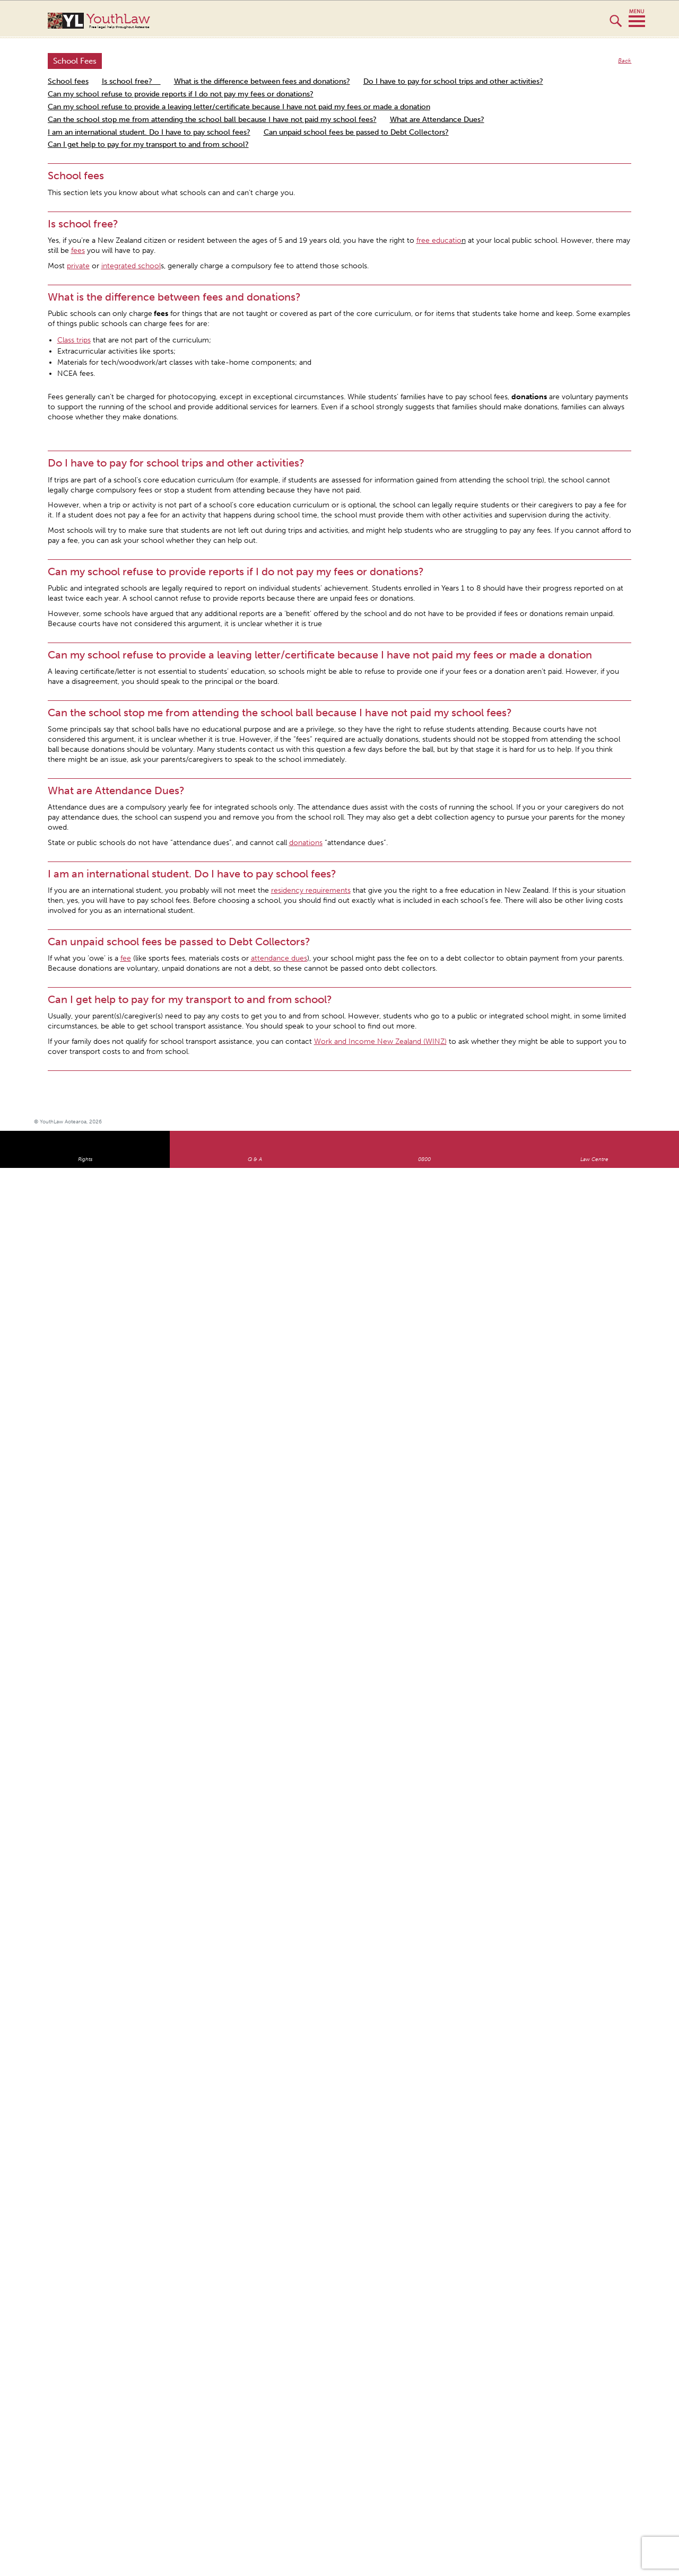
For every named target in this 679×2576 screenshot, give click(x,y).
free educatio (439, 240)
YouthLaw (359, 21)
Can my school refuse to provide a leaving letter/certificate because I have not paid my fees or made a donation (239, 106)
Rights (85, 1159)
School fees (68, 81)
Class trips (74, 340)
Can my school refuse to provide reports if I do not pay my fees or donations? (181, 94)
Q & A (255, 1159)
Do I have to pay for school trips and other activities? (453, 81)
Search (615, 25)
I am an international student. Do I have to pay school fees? (149, 132)
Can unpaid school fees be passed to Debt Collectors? (356, 132)
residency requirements (311, 890)
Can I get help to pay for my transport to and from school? (148, 144)
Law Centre (594, 1159)
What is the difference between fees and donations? (262, 81)
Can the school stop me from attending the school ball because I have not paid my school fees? (212, 119)
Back (624, 61)
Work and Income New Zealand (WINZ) (380, 1041)
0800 (424, 1159)
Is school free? (131, 81)
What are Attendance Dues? (437, 119)
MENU (637, 18)
